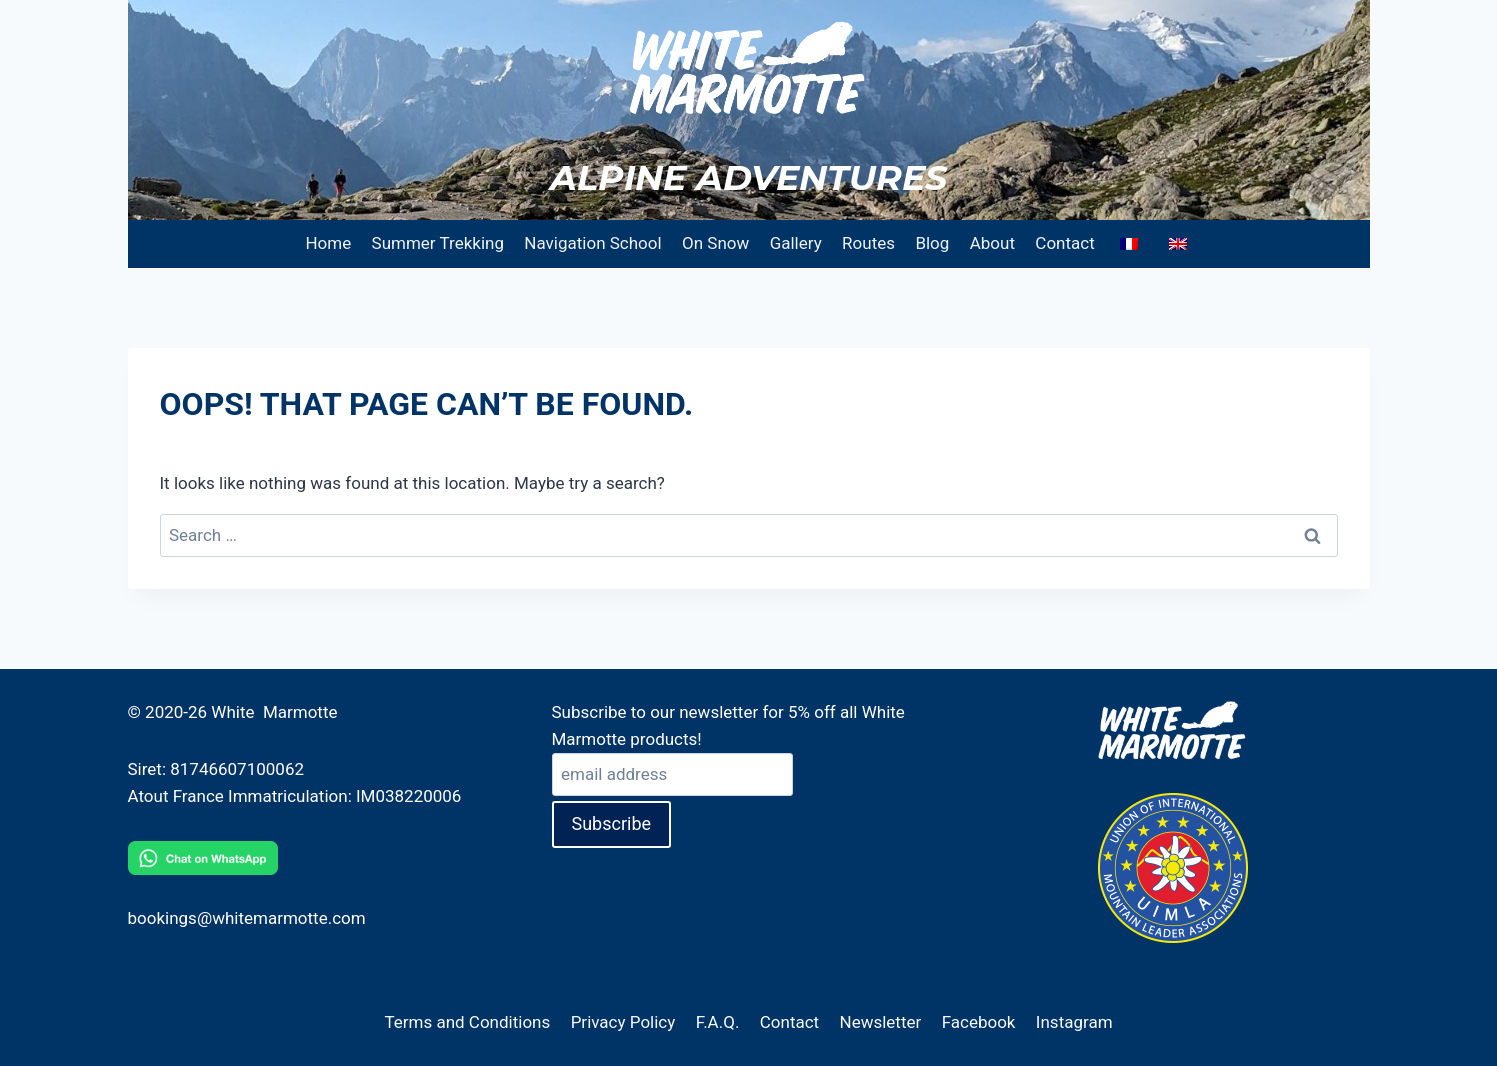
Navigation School (592, 243)
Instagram (1074, 1022)
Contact (1064, 243)
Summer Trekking (438, 243)
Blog (932, 243)
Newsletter (881, 1022)
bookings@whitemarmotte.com (247, 918)
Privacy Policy (623, 1022)
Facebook (979, 1022)
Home (328, 243)
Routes (868, 243)
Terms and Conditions (467, 1022)
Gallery (796, 243)
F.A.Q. (718, 1022)
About (992, 243)
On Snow (715, 243)
